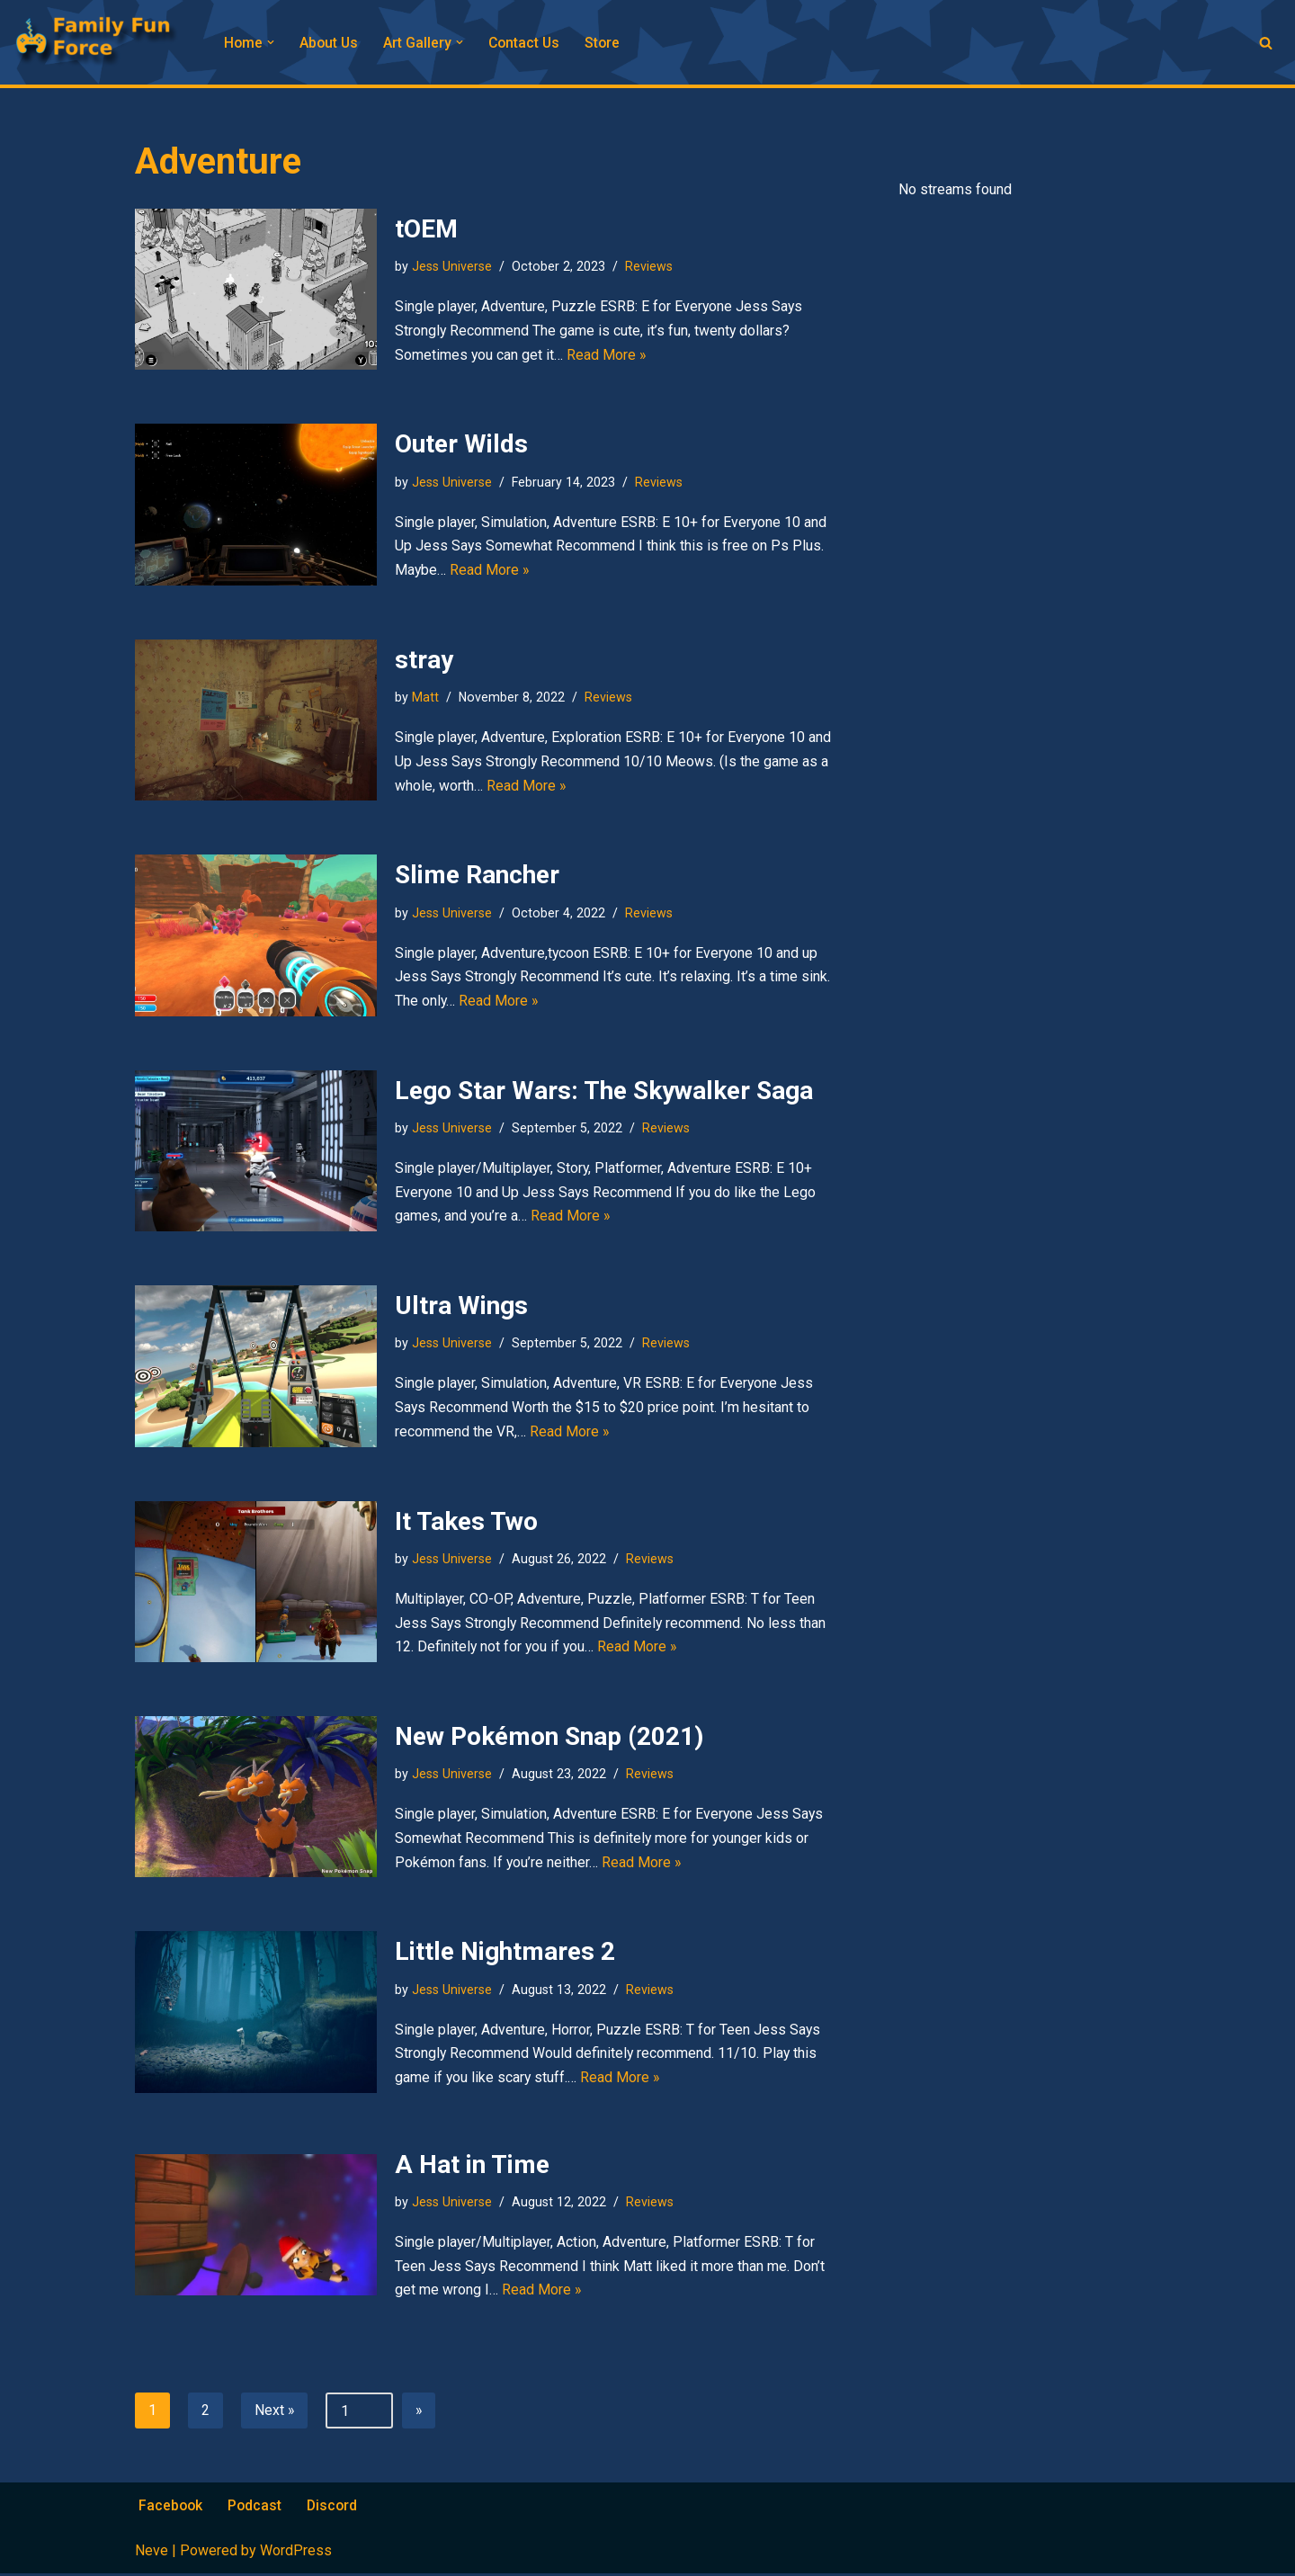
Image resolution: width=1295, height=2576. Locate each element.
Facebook (171, 2507)
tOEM (426, 228)
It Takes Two (466, 1520)
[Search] (1266, 42)
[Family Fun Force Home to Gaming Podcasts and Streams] (103, 42)
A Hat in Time (472, 2164)
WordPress (296, 2553)
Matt (425, 695)
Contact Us (528, 42)
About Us (330, 42)
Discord (335, 2507)
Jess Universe (452, 265)
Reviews (649, 265)
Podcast (256, 2507)
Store (608, 42)
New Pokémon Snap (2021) (549, 1735)
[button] (271, 42)
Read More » (607, 355)
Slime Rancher (477, 874)
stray (424, 659)
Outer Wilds (461, 444)
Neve (151, 2553)
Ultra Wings (461, 1304)
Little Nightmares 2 (505, 1950)
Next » (275, 2411)
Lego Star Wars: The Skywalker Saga (604, 1090)
